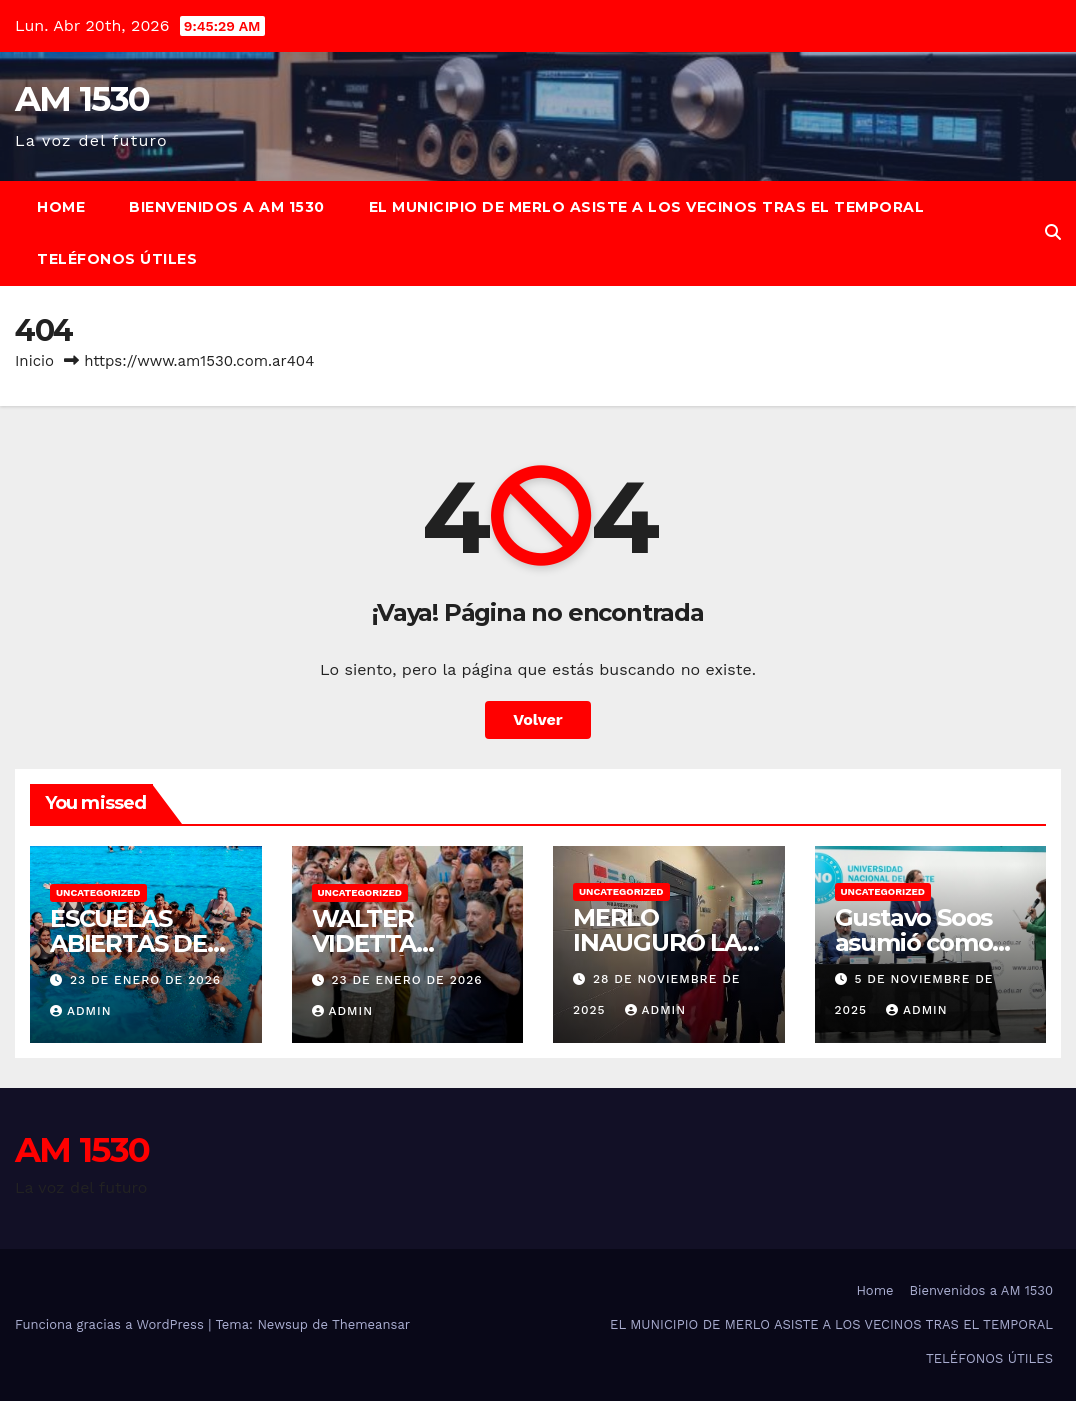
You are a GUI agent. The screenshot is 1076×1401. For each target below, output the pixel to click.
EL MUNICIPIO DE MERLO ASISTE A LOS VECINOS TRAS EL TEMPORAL (647, 207)
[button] (1053, 232)
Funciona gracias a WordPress (111, 1324)
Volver (538, 719)
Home (61, 207)
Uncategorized (98, 892)
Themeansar (371, 1324)
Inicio (34, 361)
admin (81, 1011)
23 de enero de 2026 (145, 980)
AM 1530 (82, 99)
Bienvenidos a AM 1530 (227, 207)
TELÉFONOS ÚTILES (117, 259)
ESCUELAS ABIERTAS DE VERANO (128, 943)
